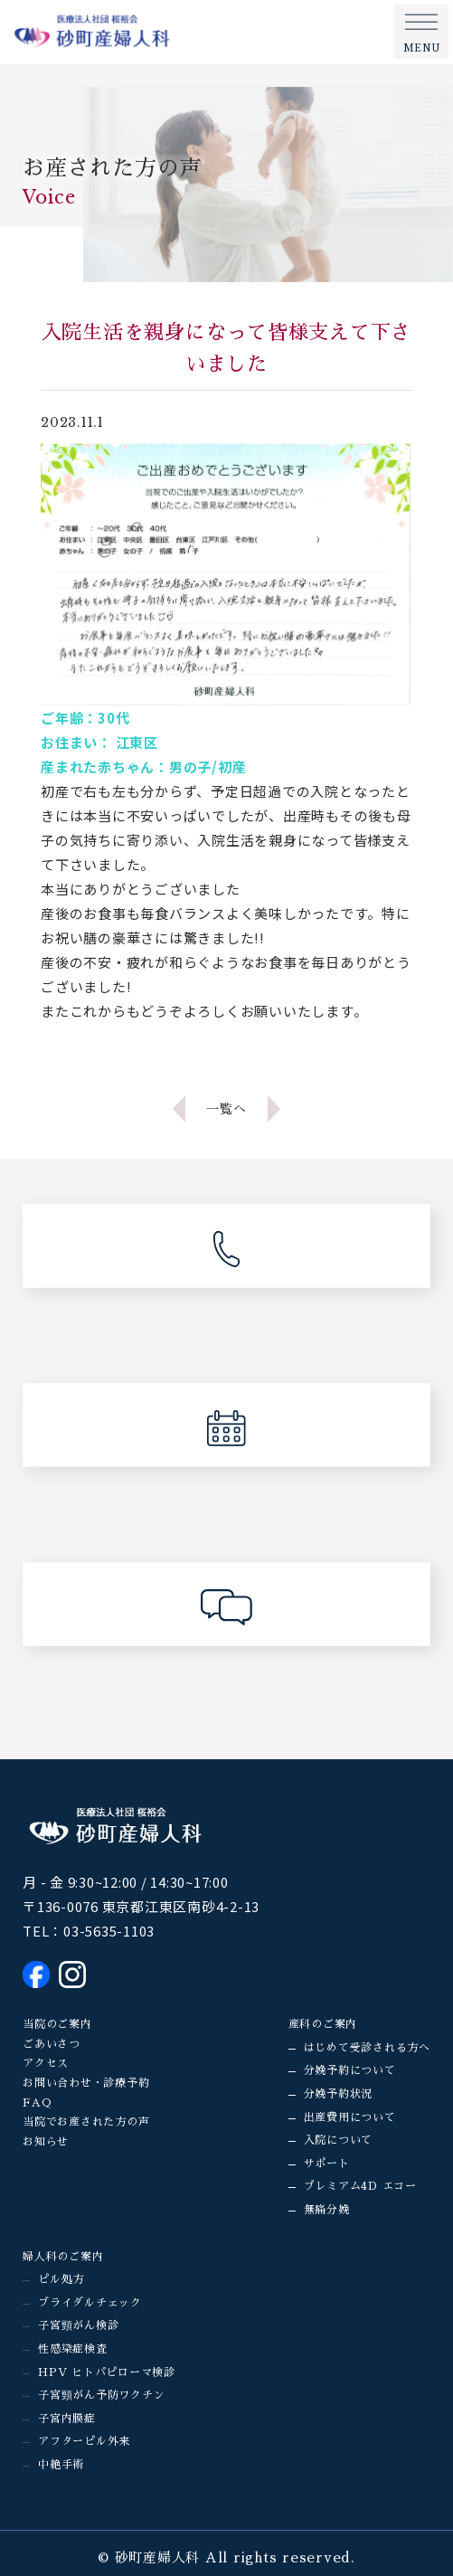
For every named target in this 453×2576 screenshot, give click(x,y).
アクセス (46, 2063)
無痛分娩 (327, 2209)
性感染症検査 (73, 2349)
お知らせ (46, 2141)
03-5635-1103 (109, 1930)
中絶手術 (61, 2464)
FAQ (37, 2103)
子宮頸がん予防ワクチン (101, 2395)
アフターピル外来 (84, 2441)
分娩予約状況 (338, 2093)
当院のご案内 (57, 2024)
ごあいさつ (51, 2044)
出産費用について (350, 2117)
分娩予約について (350, 2070)
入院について (338, 2140)
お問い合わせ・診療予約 (86, 2083)
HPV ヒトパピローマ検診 (106, 2372)
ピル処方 (61, 2279)
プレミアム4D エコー (360, 2186)
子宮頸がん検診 (78, 2325)
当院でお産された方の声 (86, 2122)
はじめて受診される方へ (367, 2047)
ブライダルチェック (90, 2302)
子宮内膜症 (67, 2418)
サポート (327, 2163)
